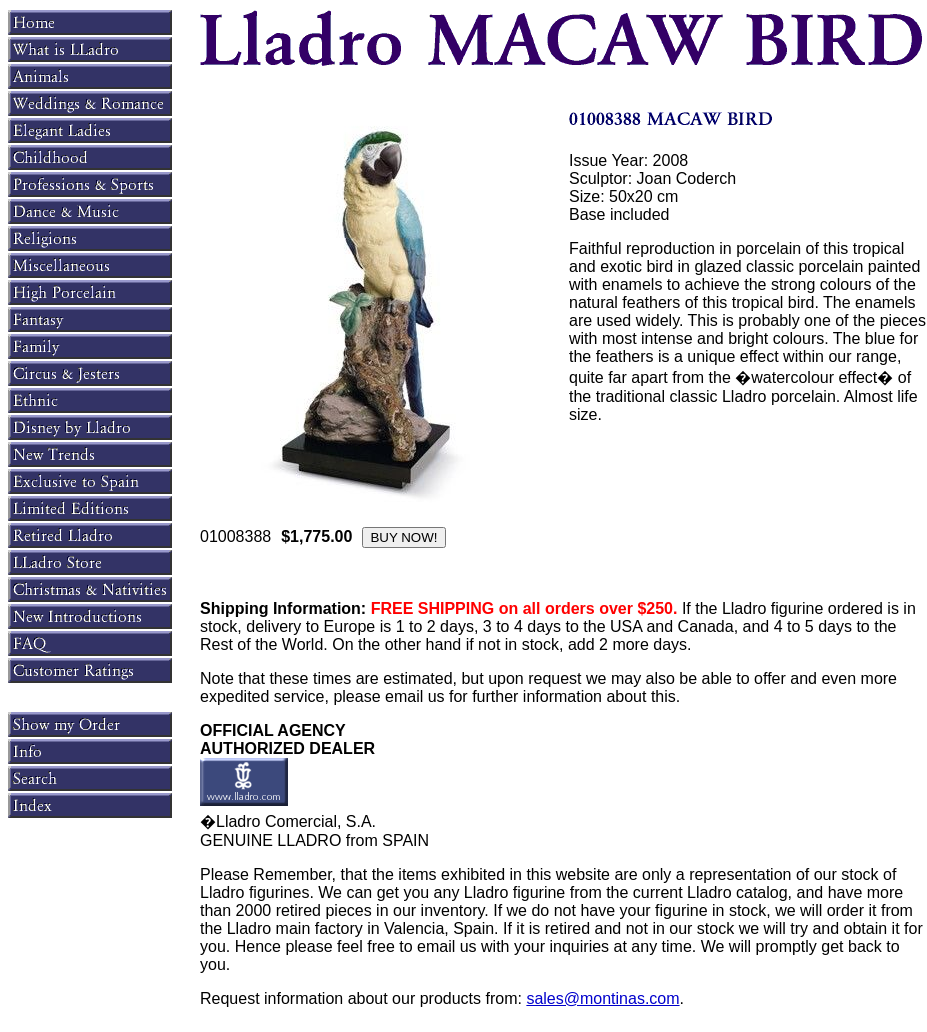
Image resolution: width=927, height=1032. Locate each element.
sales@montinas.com (602, 998)
